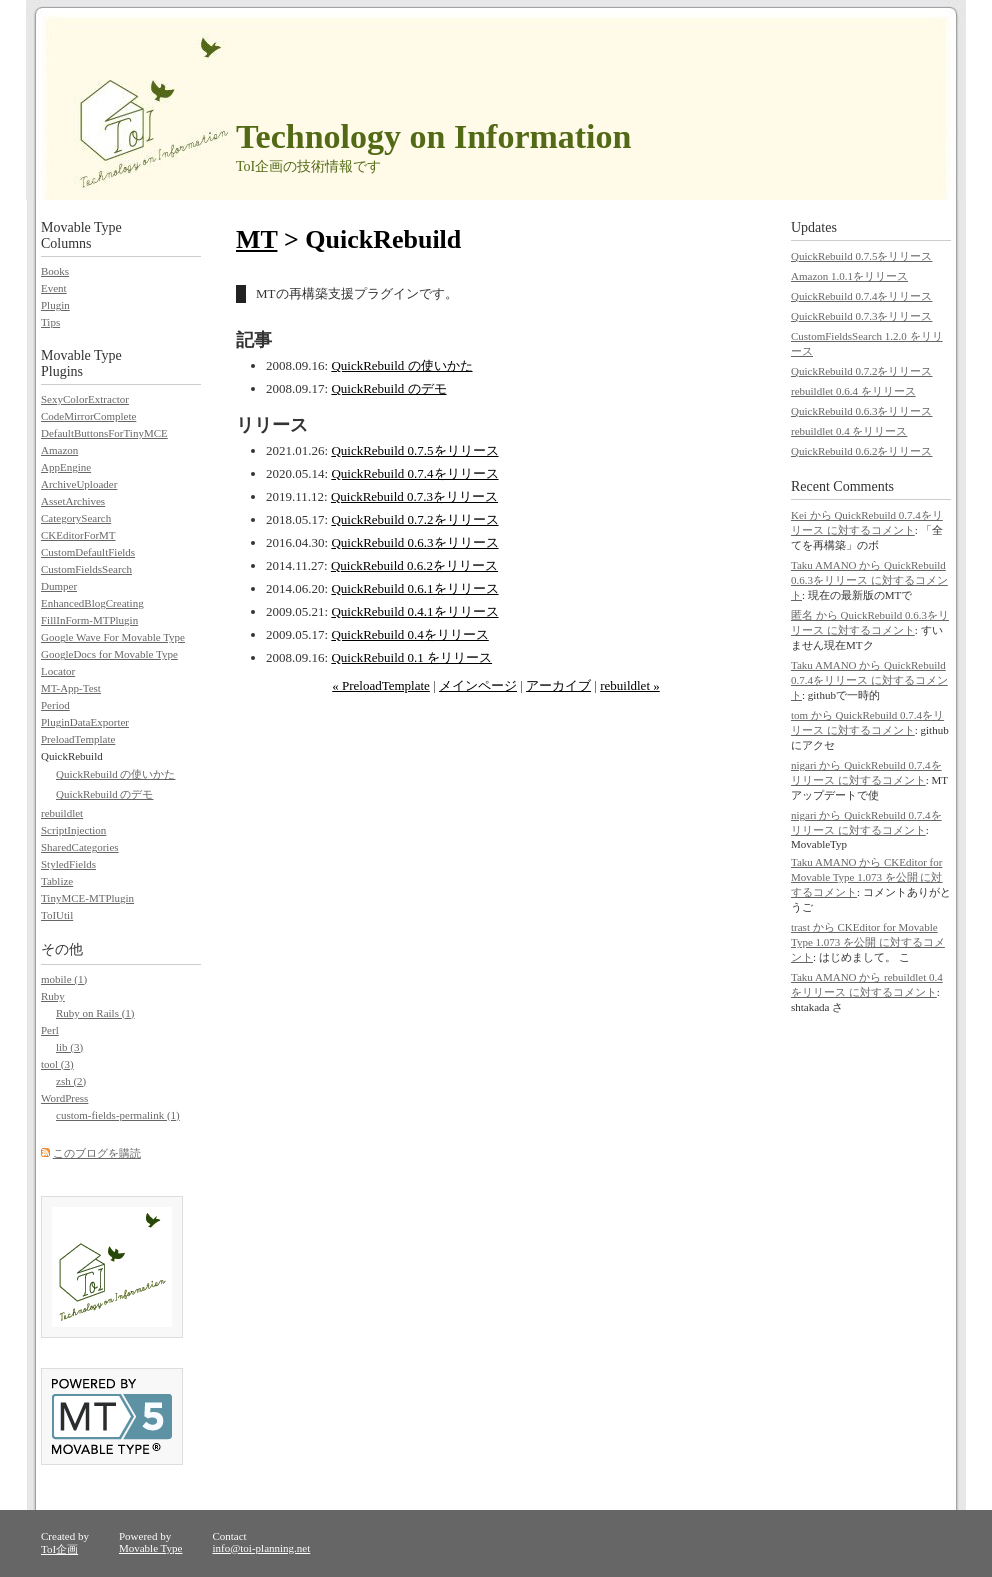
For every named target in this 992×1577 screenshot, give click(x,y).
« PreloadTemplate (381, 685)
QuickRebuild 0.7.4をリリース (414, 473)
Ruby (53, 996)
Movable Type (151, 1548)
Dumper (59, 586)
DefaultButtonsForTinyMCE (104, 433)
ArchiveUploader (79, 484)
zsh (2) (71, 1081)
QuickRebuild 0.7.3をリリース (414, 496)
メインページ (478, 685)
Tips (50, 322)
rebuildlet (62, 813)
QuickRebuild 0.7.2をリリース (414, 519)
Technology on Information (433, 136)
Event (54, 288)
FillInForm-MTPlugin (89, 620)
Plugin (55, 305)
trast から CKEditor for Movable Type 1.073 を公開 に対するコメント (868, 942)
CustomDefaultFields (88, 552)
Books (55, 271)
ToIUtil (57, 915)
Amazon (59, 450)
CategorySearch (76, 518)
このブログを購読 (97, 1153)
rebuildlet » (630, 685)
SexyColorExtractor (85, 399)
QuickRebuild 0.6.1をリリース (414, 588)
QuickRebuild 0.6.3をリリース (414, 542)
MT (256, 239)
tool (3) (57, 1064)
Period (55, 705)
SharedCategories (80, 847)
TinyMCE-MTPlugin (87, 898)
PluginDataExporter (85, 722)
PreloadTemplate (78, 739)
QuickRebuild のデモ (388, 388)
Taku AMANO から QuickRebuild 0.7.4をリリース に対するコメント (869, 680)
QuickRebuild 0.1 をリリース (411, 657)
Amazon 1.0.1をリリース (849, 276)
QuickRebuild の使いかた (401, 365)
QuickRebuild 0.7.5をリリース (414, 450)
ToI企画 (59, 1549)
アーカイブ (558, 685)
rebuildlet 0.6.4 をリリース (853, 391)
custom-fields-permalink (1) (118, 1115)
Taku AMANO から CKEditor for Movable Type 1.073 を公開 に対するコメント (867, 877)
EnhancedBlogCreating (92, 603)
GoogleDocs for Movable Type (109, 654)
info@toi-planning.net (261, 1548)
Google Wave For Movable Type (113, 637)
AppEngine (66, 467)
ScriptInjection (73, 830)
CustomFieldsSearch (86, 569)
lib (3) (69, 1047)
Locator (58, 671)
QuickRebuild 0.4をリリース (409, 634)
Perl (50, 1030)
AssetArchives (73, 501)
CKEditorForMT (78, 535)
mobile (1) (64, 979)
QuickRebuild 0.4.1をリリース (414, 611)
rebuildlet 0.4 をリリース (849, 431)
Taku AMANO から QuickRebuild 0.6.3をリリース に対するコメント (869, 580)
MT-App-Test (71, 688)
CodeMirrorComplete (88, 416)
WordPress (64, 1098)
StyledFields (68, 864)
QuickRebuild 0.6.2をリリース (414, 565)
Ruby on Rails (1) (95, 1013)
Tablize (57, 881)
